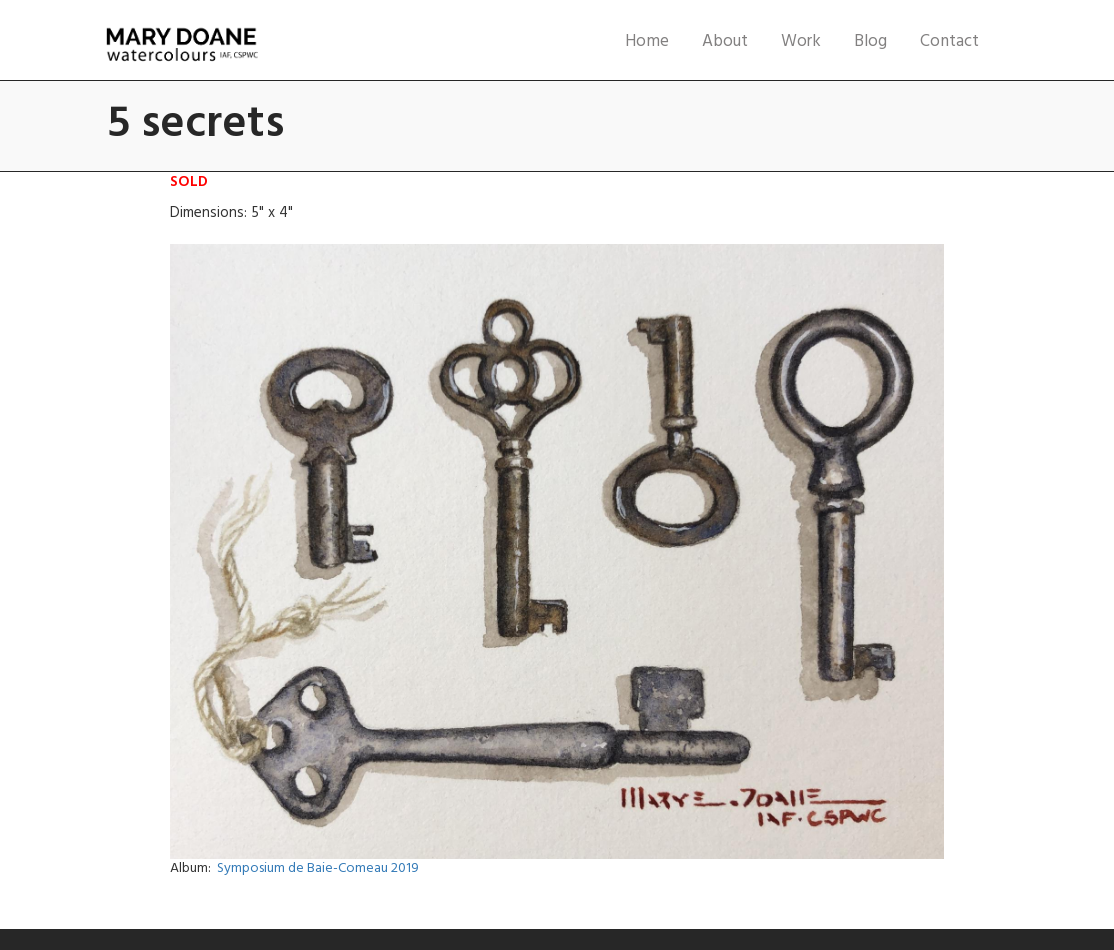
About (725, 41)
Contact (949, 41)
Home (647, 41)
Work (801, 41)
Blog (870, 41)
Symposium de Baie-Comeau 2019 (318, 868)
